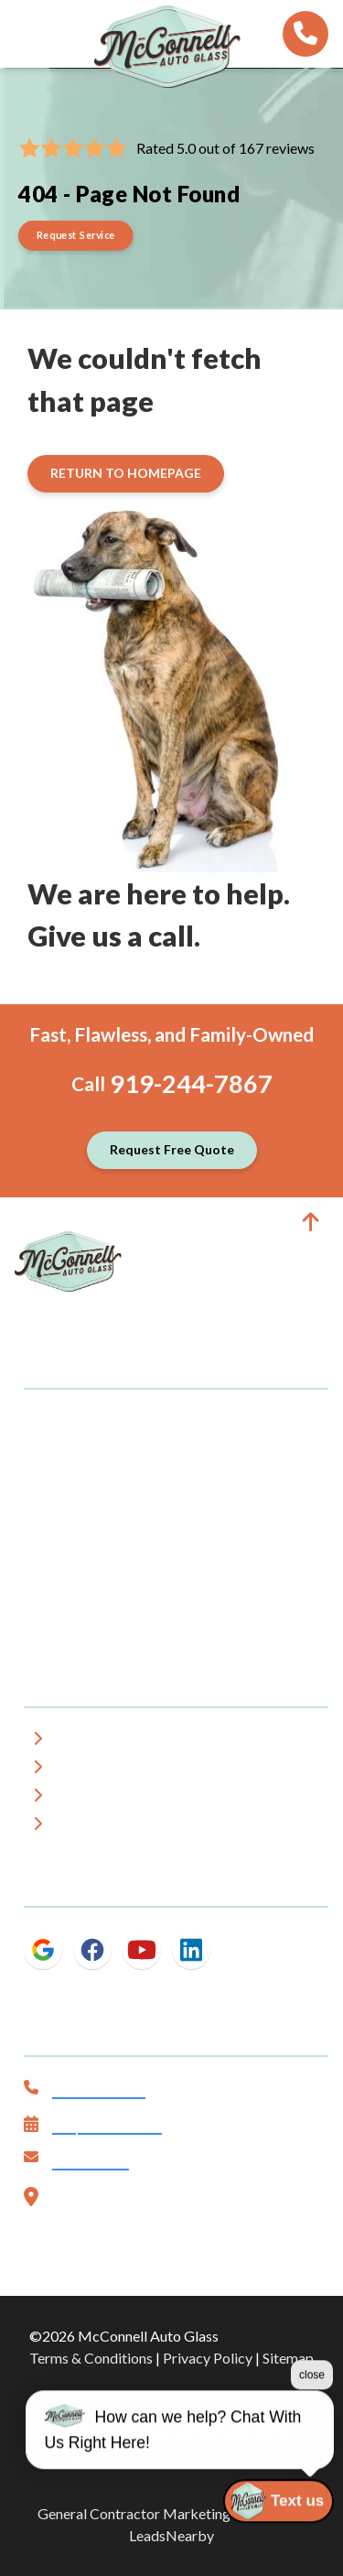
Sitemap (288, 2357)
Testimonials (103, 1798)
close (312, 2442)
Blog (75, 1826)
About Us (92, 1741)
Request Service (107, 2126)
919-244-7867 (191, 1083)
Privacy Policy (207, 2357)
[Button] (76, 236)
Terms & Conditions (91, 2357)
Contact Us (90, 2161)
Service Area (103, 1770)
